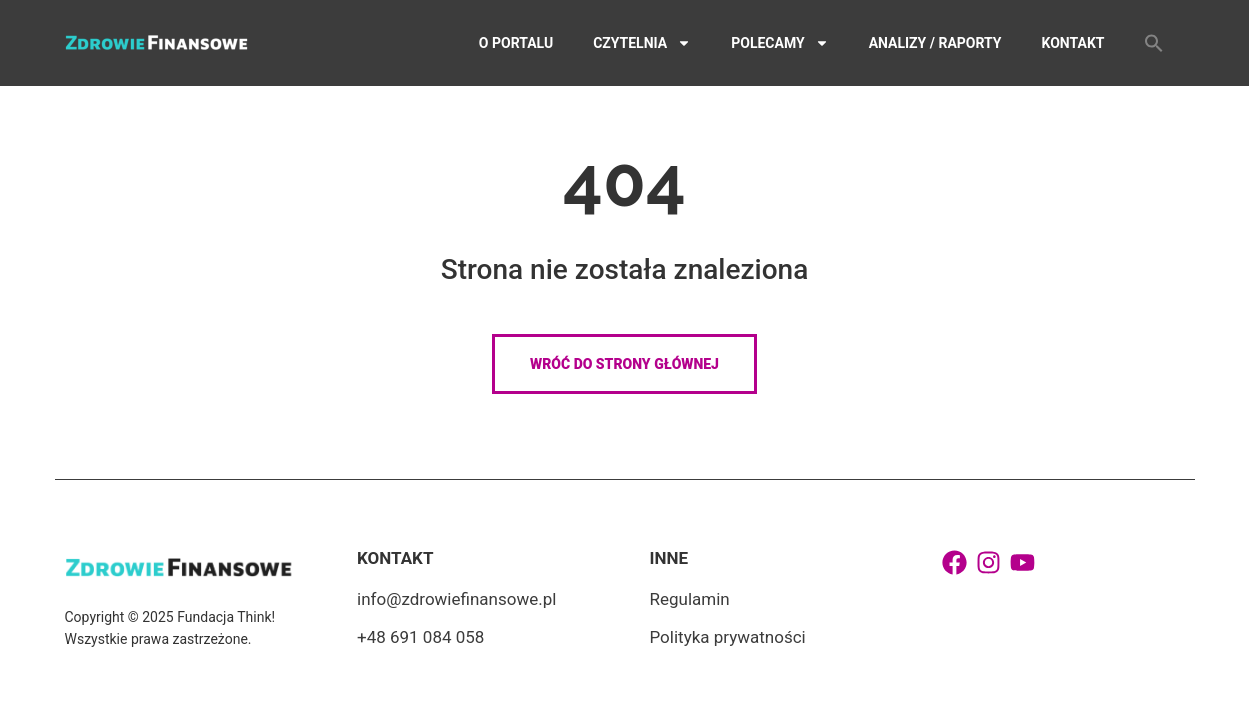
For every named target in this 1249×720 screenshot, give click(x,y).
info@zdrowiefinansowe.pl (456, 599)
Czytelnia (642, 43)
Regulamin (690, 599)
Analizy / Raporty (935, 43)
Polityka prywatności (728, 637)
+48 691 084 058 (420, 637)
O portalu (516, 43)
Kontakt (1073, 43)
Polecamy (779, 43)
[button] (1154, 43)
